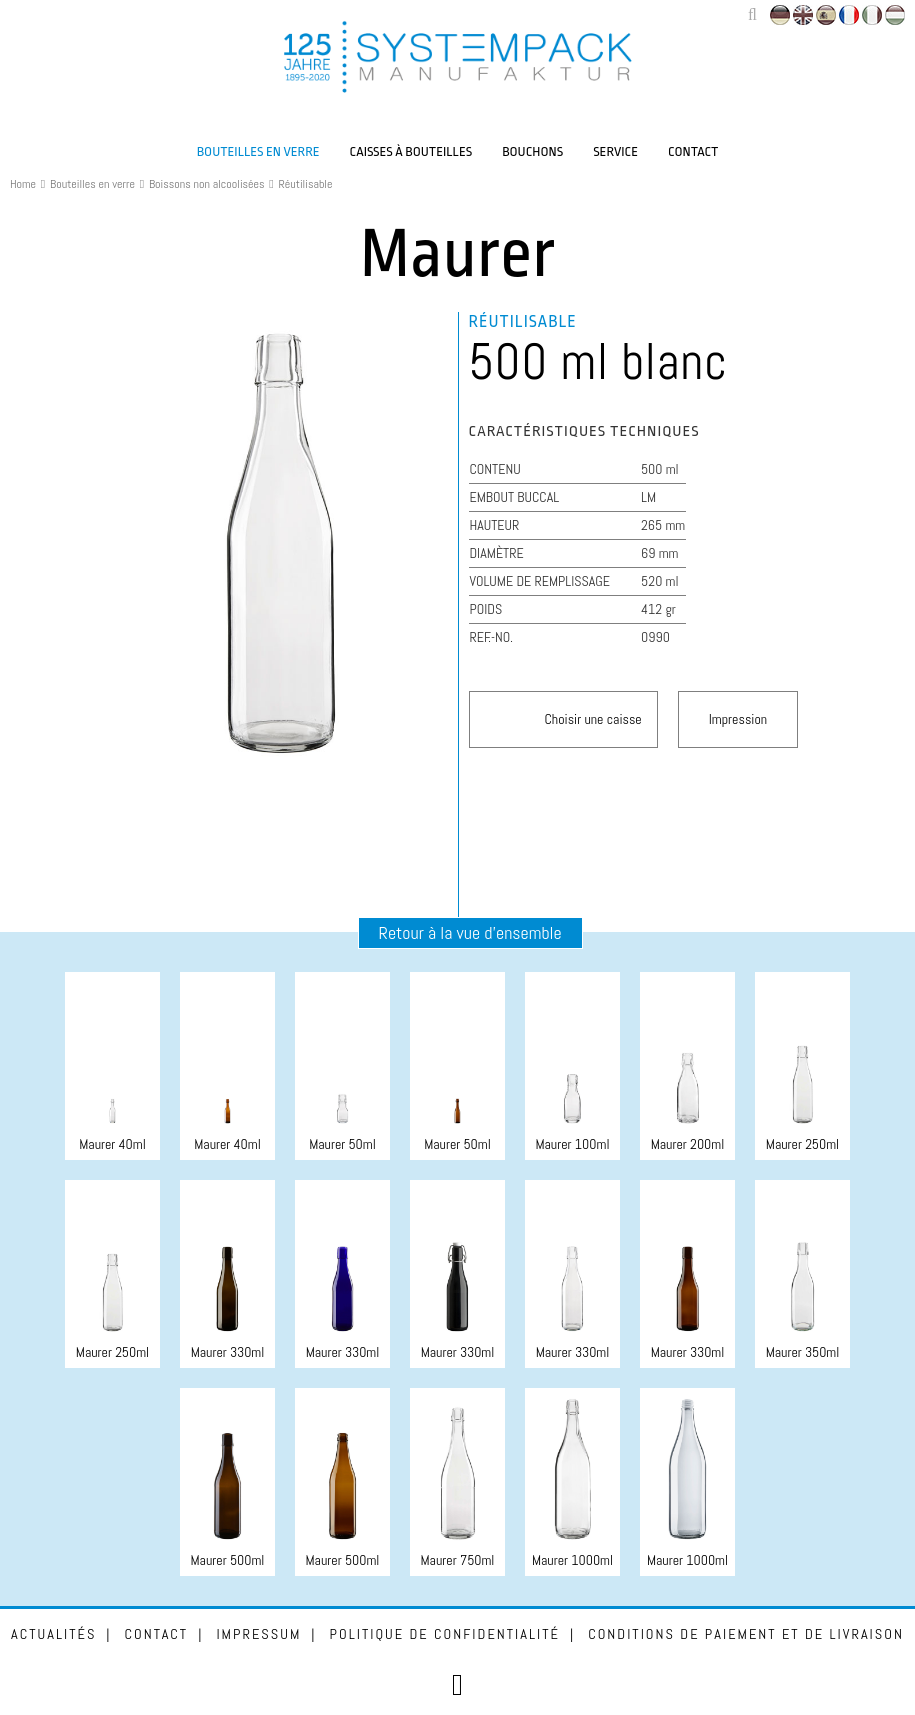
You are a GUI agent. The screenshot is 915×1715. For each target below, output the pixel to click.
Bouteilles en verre (258, 151)
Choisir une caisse (593, 719)
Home (23, 184)
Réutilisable (306, 184)
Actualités (53, 1634)
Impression (738, 719)
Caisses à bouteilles (411, 151)
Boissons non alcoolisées (207, 184)
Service (615, 151)
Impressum (258, 1634)
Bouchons (532, 151)
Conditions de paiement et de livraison (746, 1634)
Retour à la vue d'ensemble (470, 932)
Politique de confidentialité (445, 1634)
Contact (693, 151)
